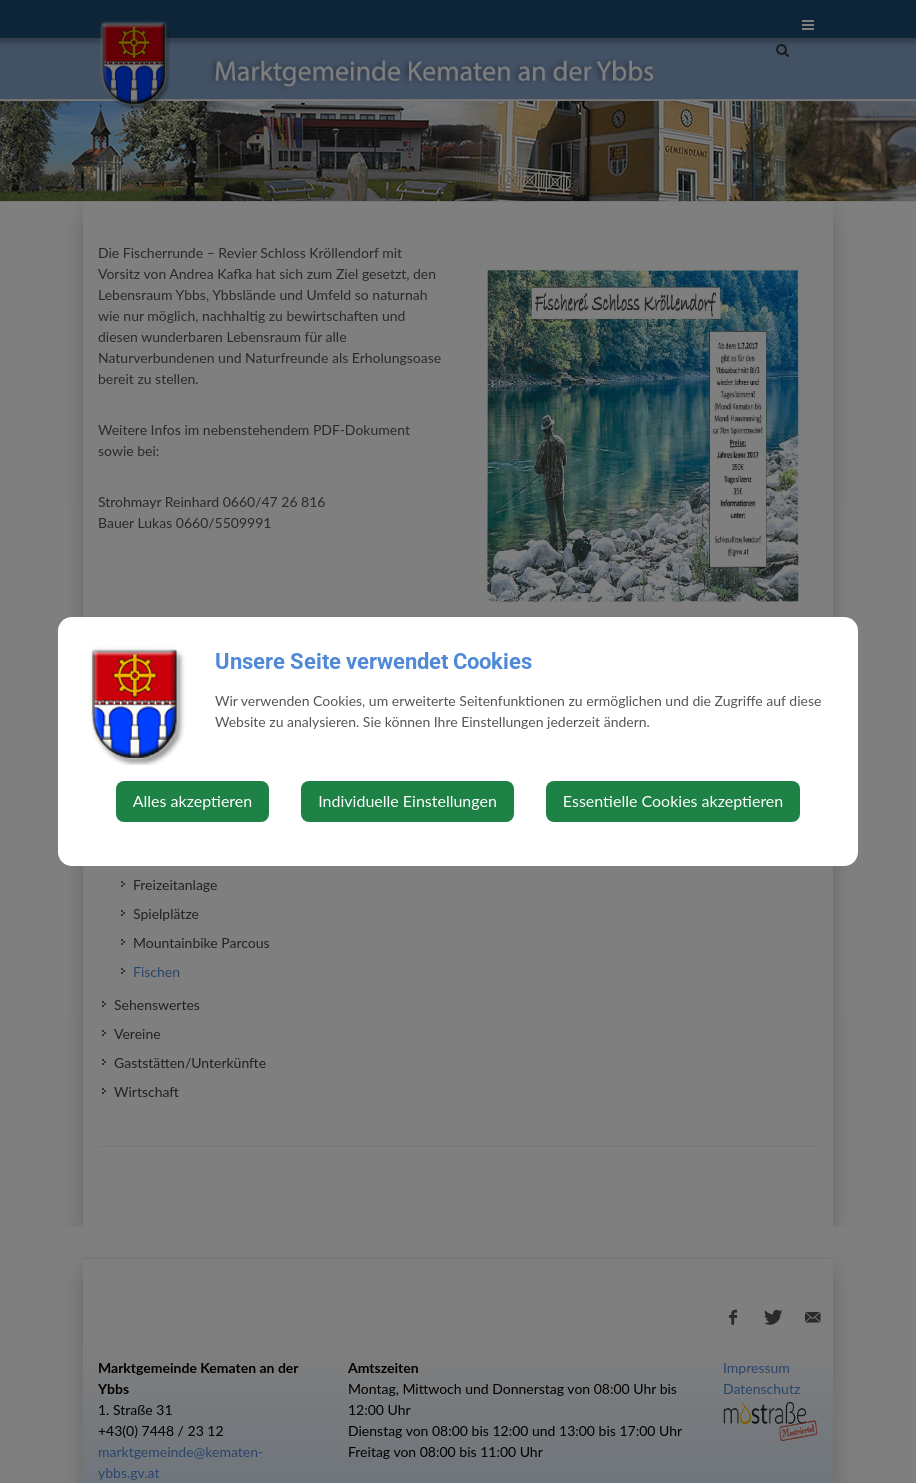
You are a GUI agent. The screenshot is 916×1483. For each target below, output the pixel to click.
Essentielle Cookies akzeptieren (673, 800)
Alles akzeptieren (192, 800)
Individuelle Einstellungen (407, 800)
